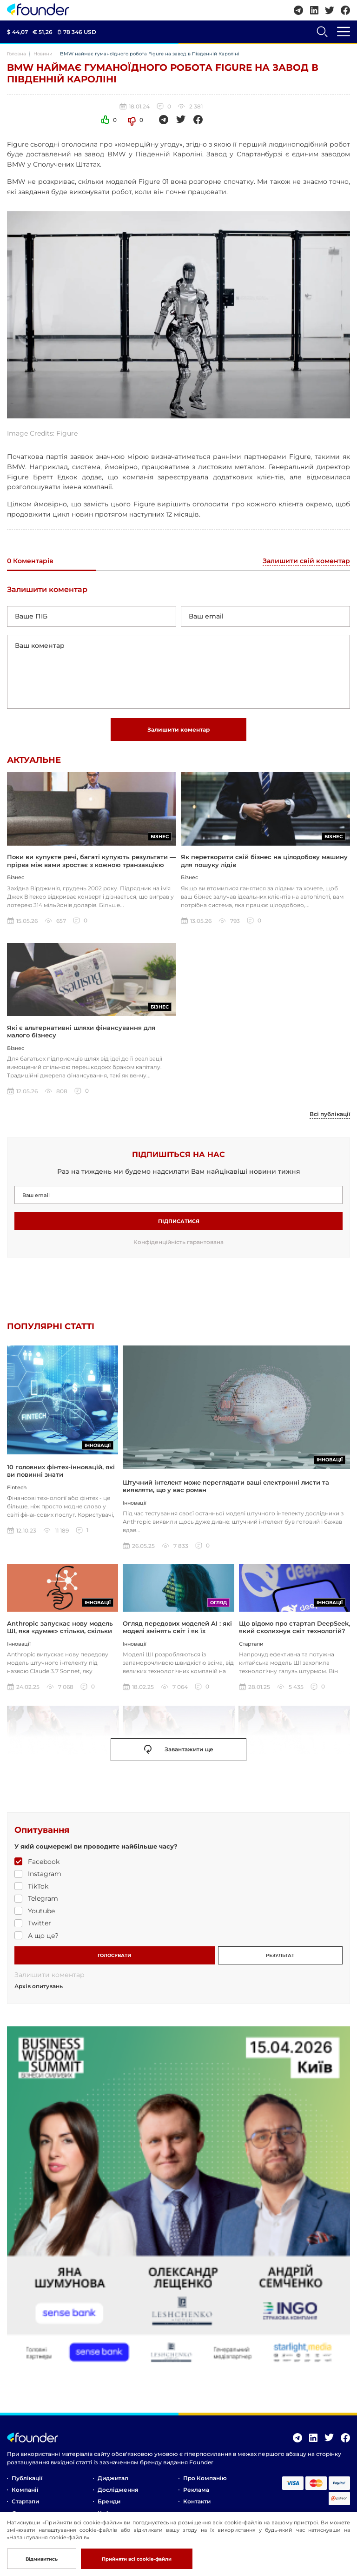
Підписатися (178, 1223)
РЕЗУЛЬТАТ (280, 1958)
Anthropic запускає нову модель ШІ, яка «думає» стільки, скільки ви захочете (60, 1633)
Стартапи (25, 2504)
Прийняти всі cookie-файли (137, 2559)
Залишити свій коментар (306, 561)
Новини (43, 54)
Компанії (25, 2492)
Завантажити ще (178, 1752)
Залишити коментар (178, 729)
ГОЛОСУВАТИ (114, 1958)
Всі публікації (330, 1116)
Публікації (27, 2480)
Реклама (196, 2492)
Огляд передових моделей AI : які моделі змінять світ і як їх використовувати (177, 1633)
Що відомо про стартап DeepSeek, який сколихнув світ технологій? (294, 1629)
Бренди (109, 2504)
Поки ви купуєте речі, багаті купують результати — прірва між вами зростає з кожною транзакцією (91, 861)
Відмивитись (42, 2559)
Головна (16, 54)
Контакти (197, 2504)
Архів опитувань (38, 1989)
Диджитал (113, 2480)
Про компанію (205, 2480)
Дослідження (118, 2492)
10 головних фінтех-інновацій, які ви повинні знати (61, 1487)
